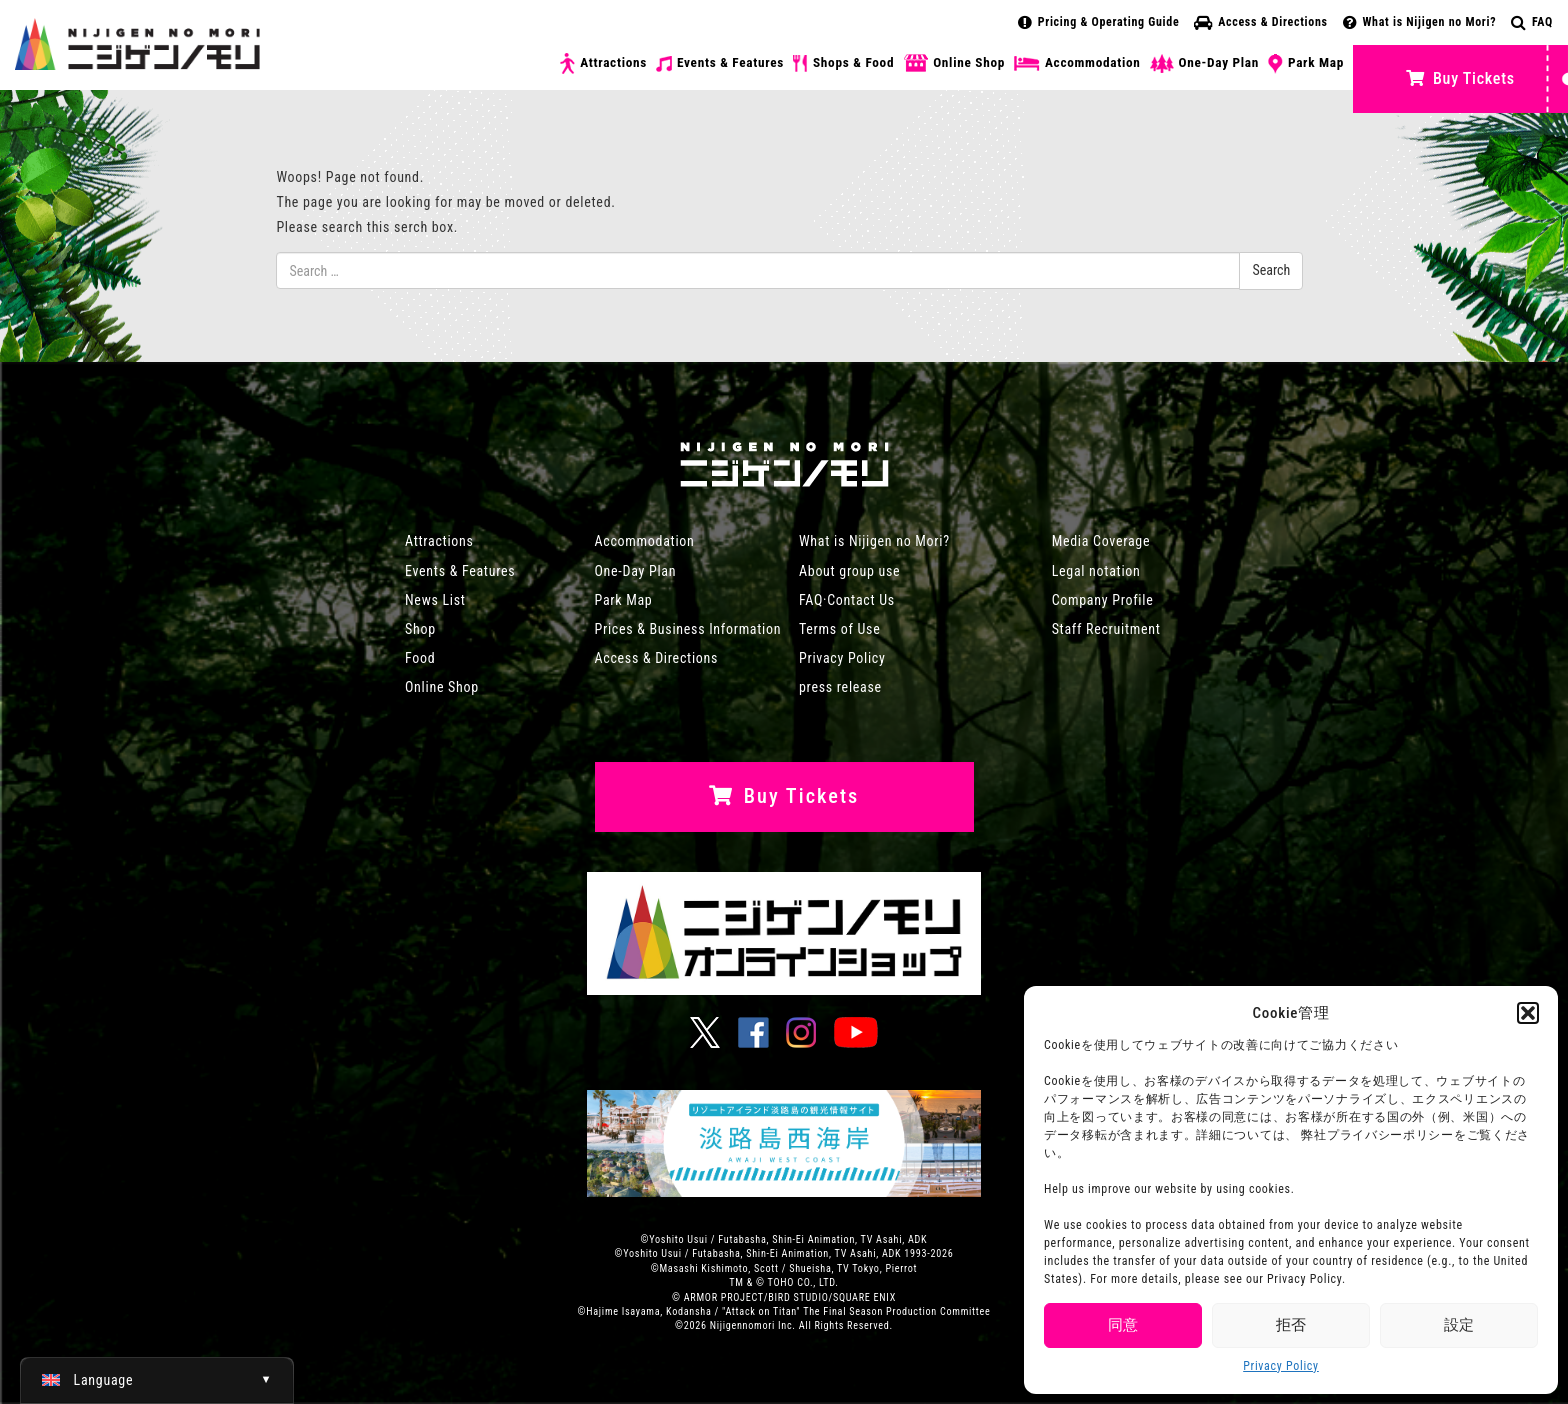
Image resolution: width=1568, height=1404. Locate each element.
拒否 (1291, 1325)
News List (435, 600)
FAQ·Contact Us (847, 600)
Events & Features (720, 63)
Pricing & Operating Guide (1098, 22)
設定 (1459, 1325)
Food (420, 658)
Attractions (603, 63)
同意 (1123, 1325)
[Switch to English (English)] (157, 1380)
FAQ (1532, 22)
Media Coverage (1101, 541)
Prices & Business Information (688, 629)
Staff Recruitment (1106, 629)
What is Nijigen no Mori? (1420, 22)
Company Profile (1103, 600)
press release (840, 687)
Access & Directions (1260, 22)
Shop (420, 629)
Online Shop (954, 63)
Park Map (1306, 64)
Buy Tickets (1460, 78)
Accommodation (1077, 63)
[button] (1528, 1013)
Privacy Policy (1281, 1366)
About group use (849, 571)
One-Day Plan (1205, 63)
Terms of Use (839, 629)
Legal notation (1096, 571)
